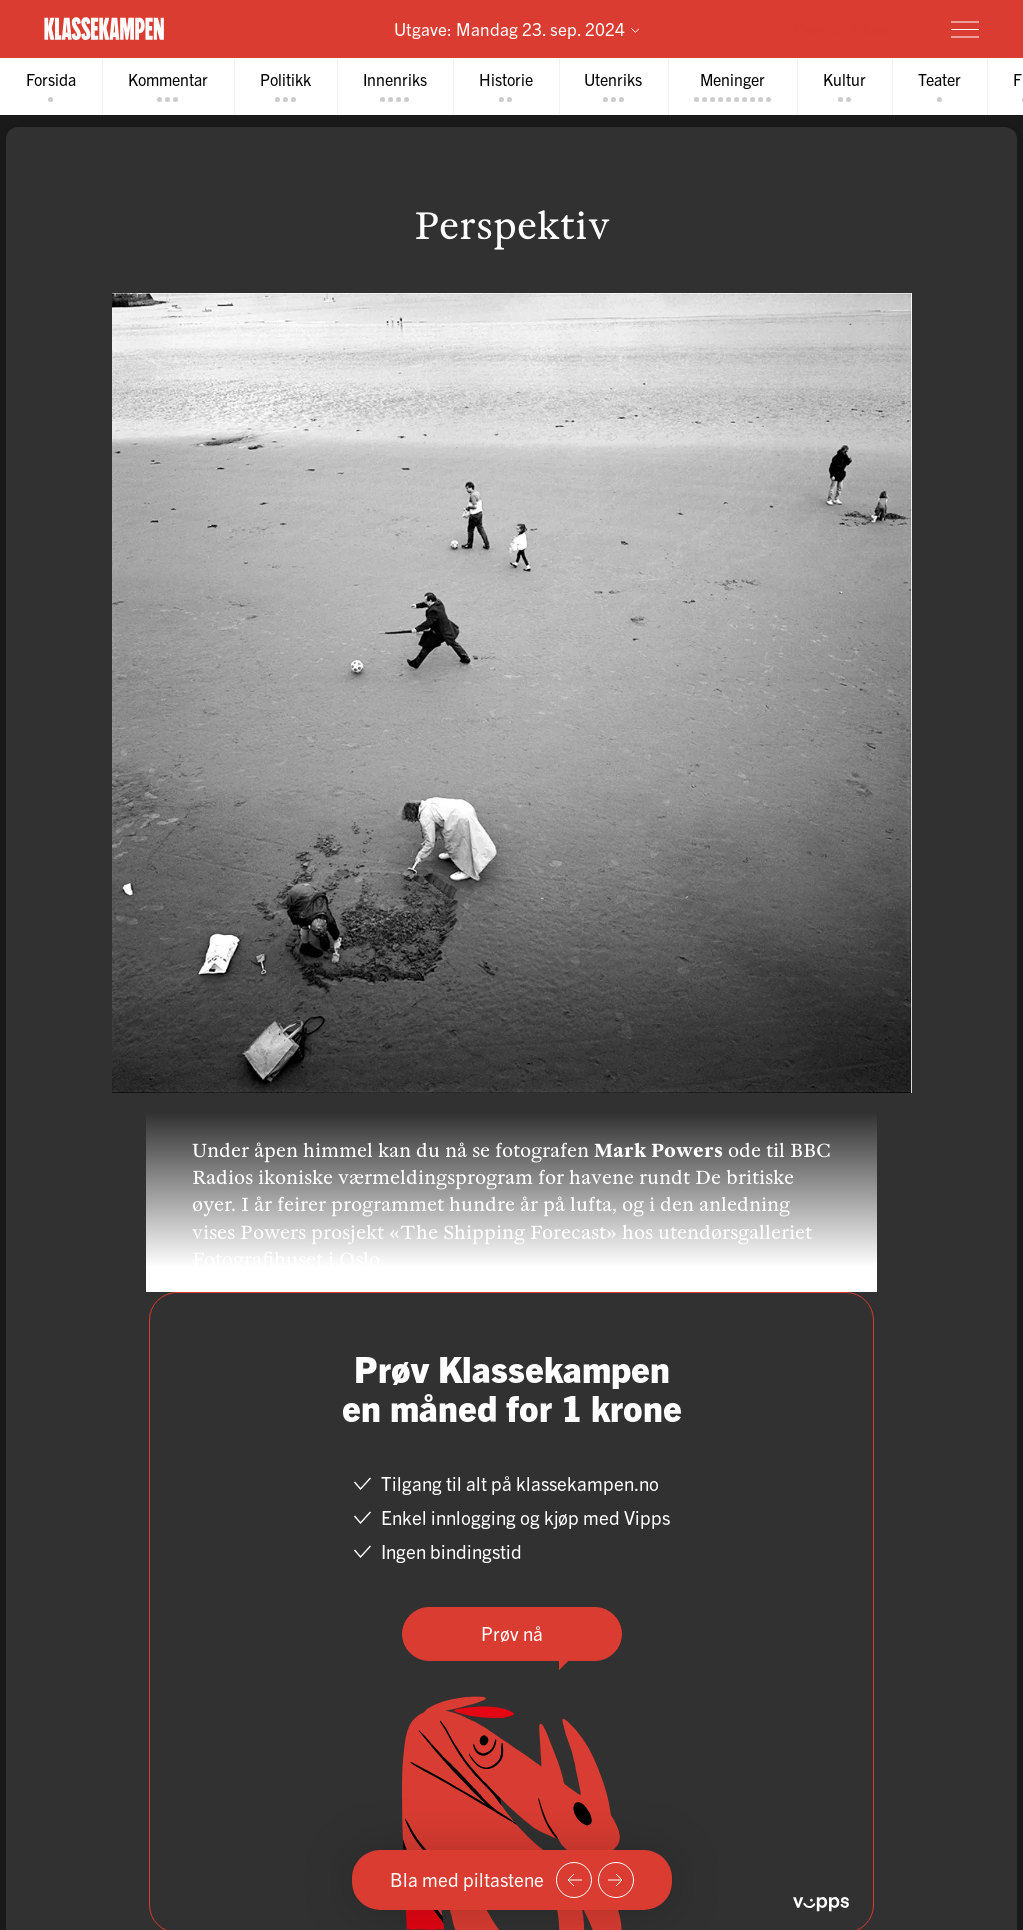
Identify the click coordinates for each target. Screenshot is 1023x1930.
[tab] (51, 86)
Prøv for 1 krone (847, 28)
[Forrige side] (574, 1880)
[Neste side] (616, 1880)
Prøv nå (512, 1633)
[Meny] (965, 29)
